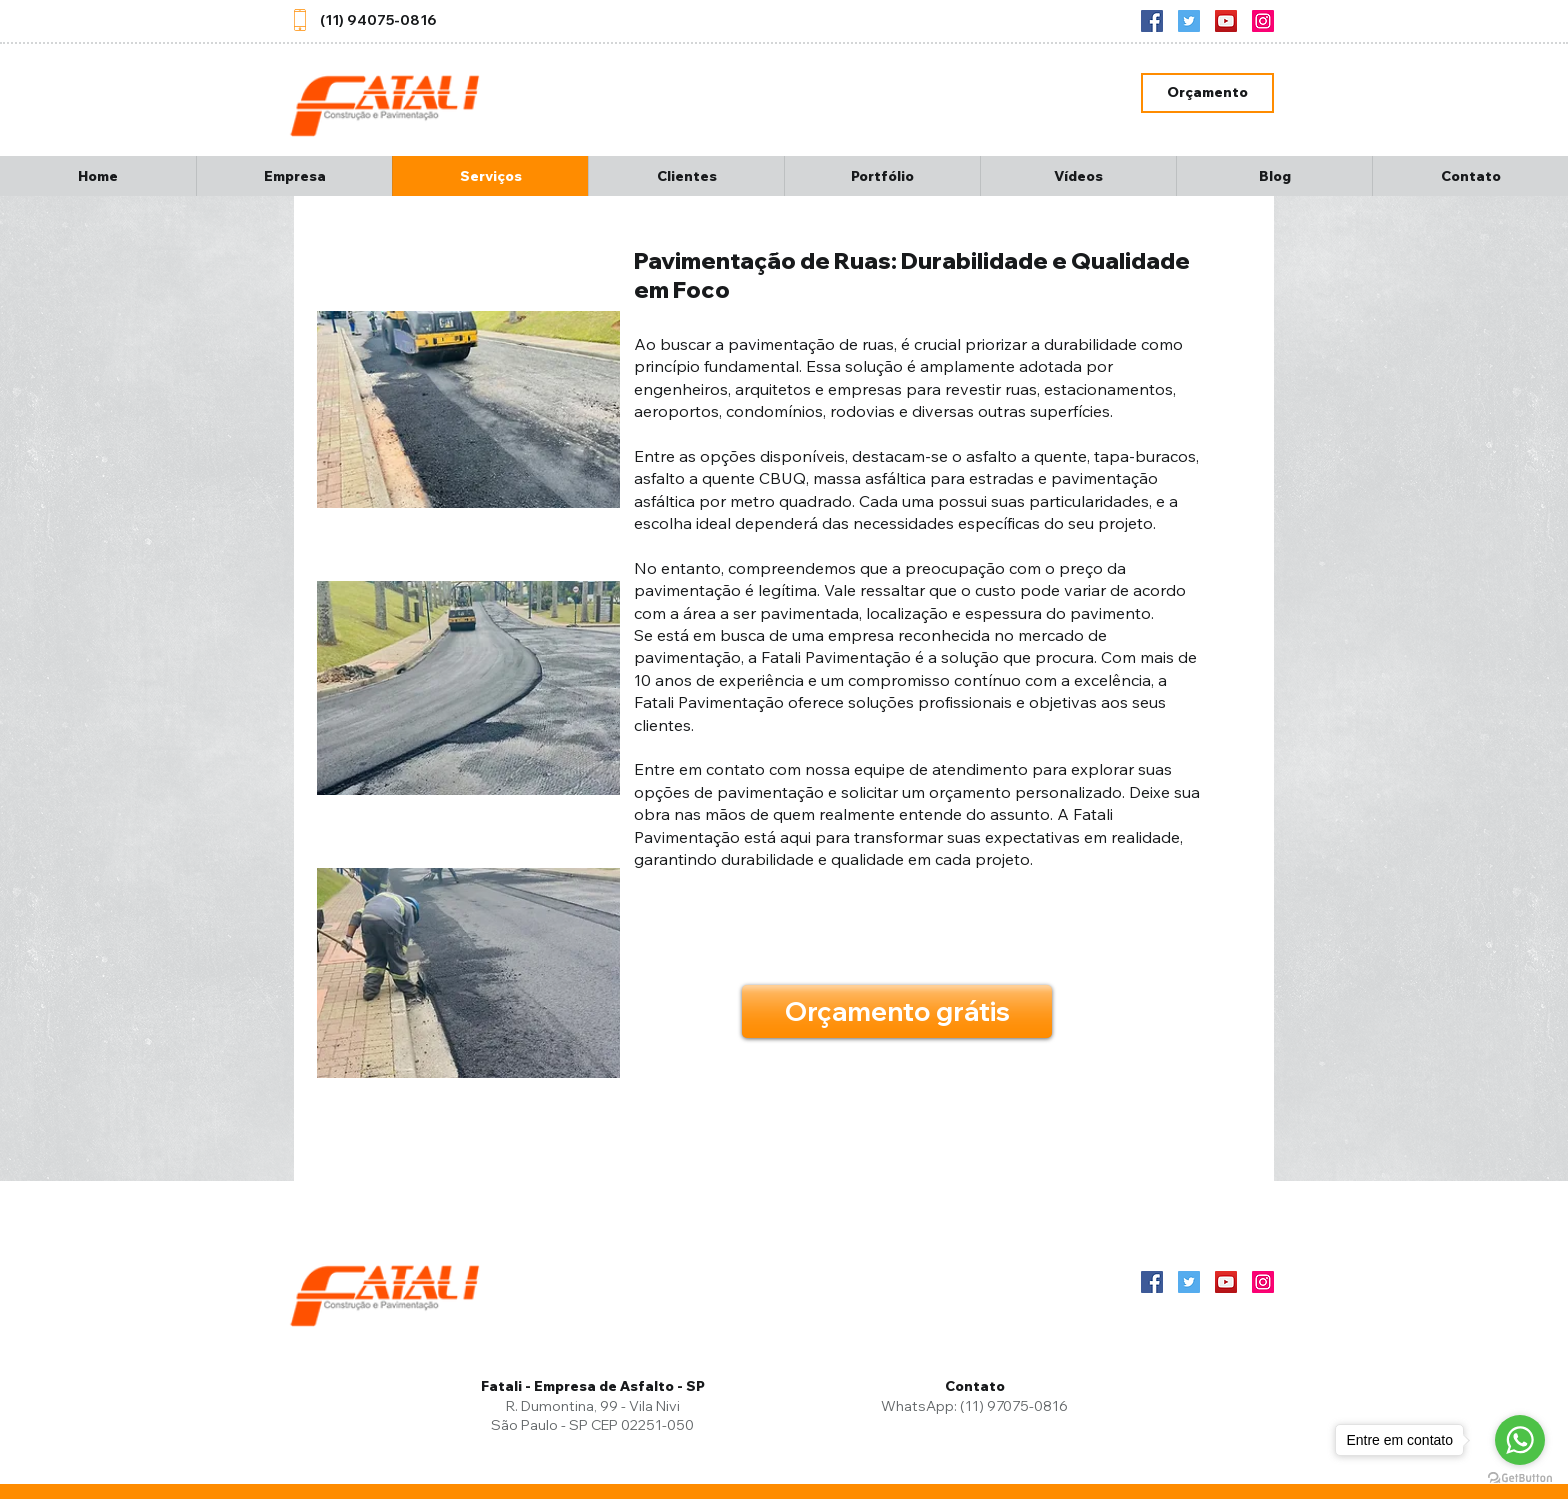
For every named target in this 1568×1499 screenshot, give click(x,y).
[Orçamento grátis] (897, 1011)
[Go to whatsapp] (1520, 1440)
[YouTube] (1226, 21)
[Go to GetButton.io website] (1520, 1478)
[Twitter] (1189, 21)
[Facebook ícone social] (1152, 21)
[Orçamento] (1207, 93)
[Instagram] (1263, 21)
